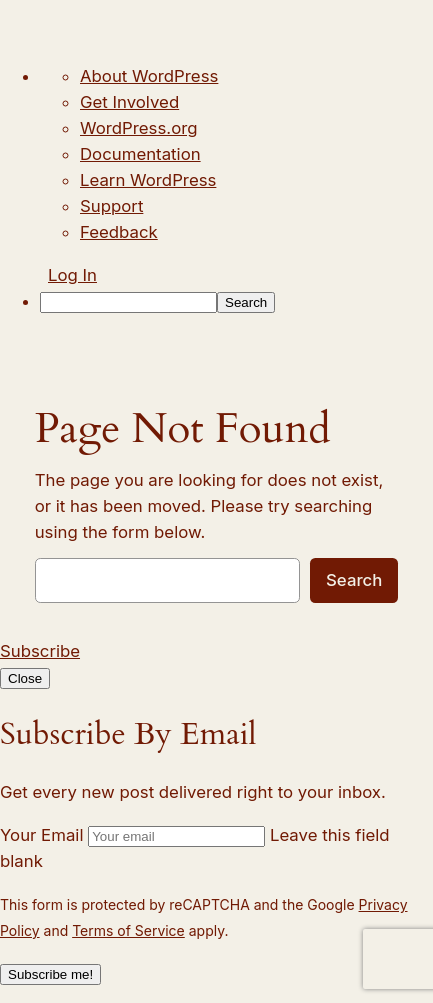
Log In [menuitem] (72, 275)
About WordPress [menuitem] (149, 76)
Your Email (41, 835)
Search (354, 580)
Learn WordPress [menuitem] (148, 180)
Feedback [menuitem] (119, 232)
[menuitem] (236, 301)
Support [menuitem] (111, 206)
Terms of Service (128, 930)
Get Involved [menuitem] (129, 102)
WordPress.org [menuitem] (139, 128)
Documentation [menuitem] (140, 154)
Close (25, 678)
